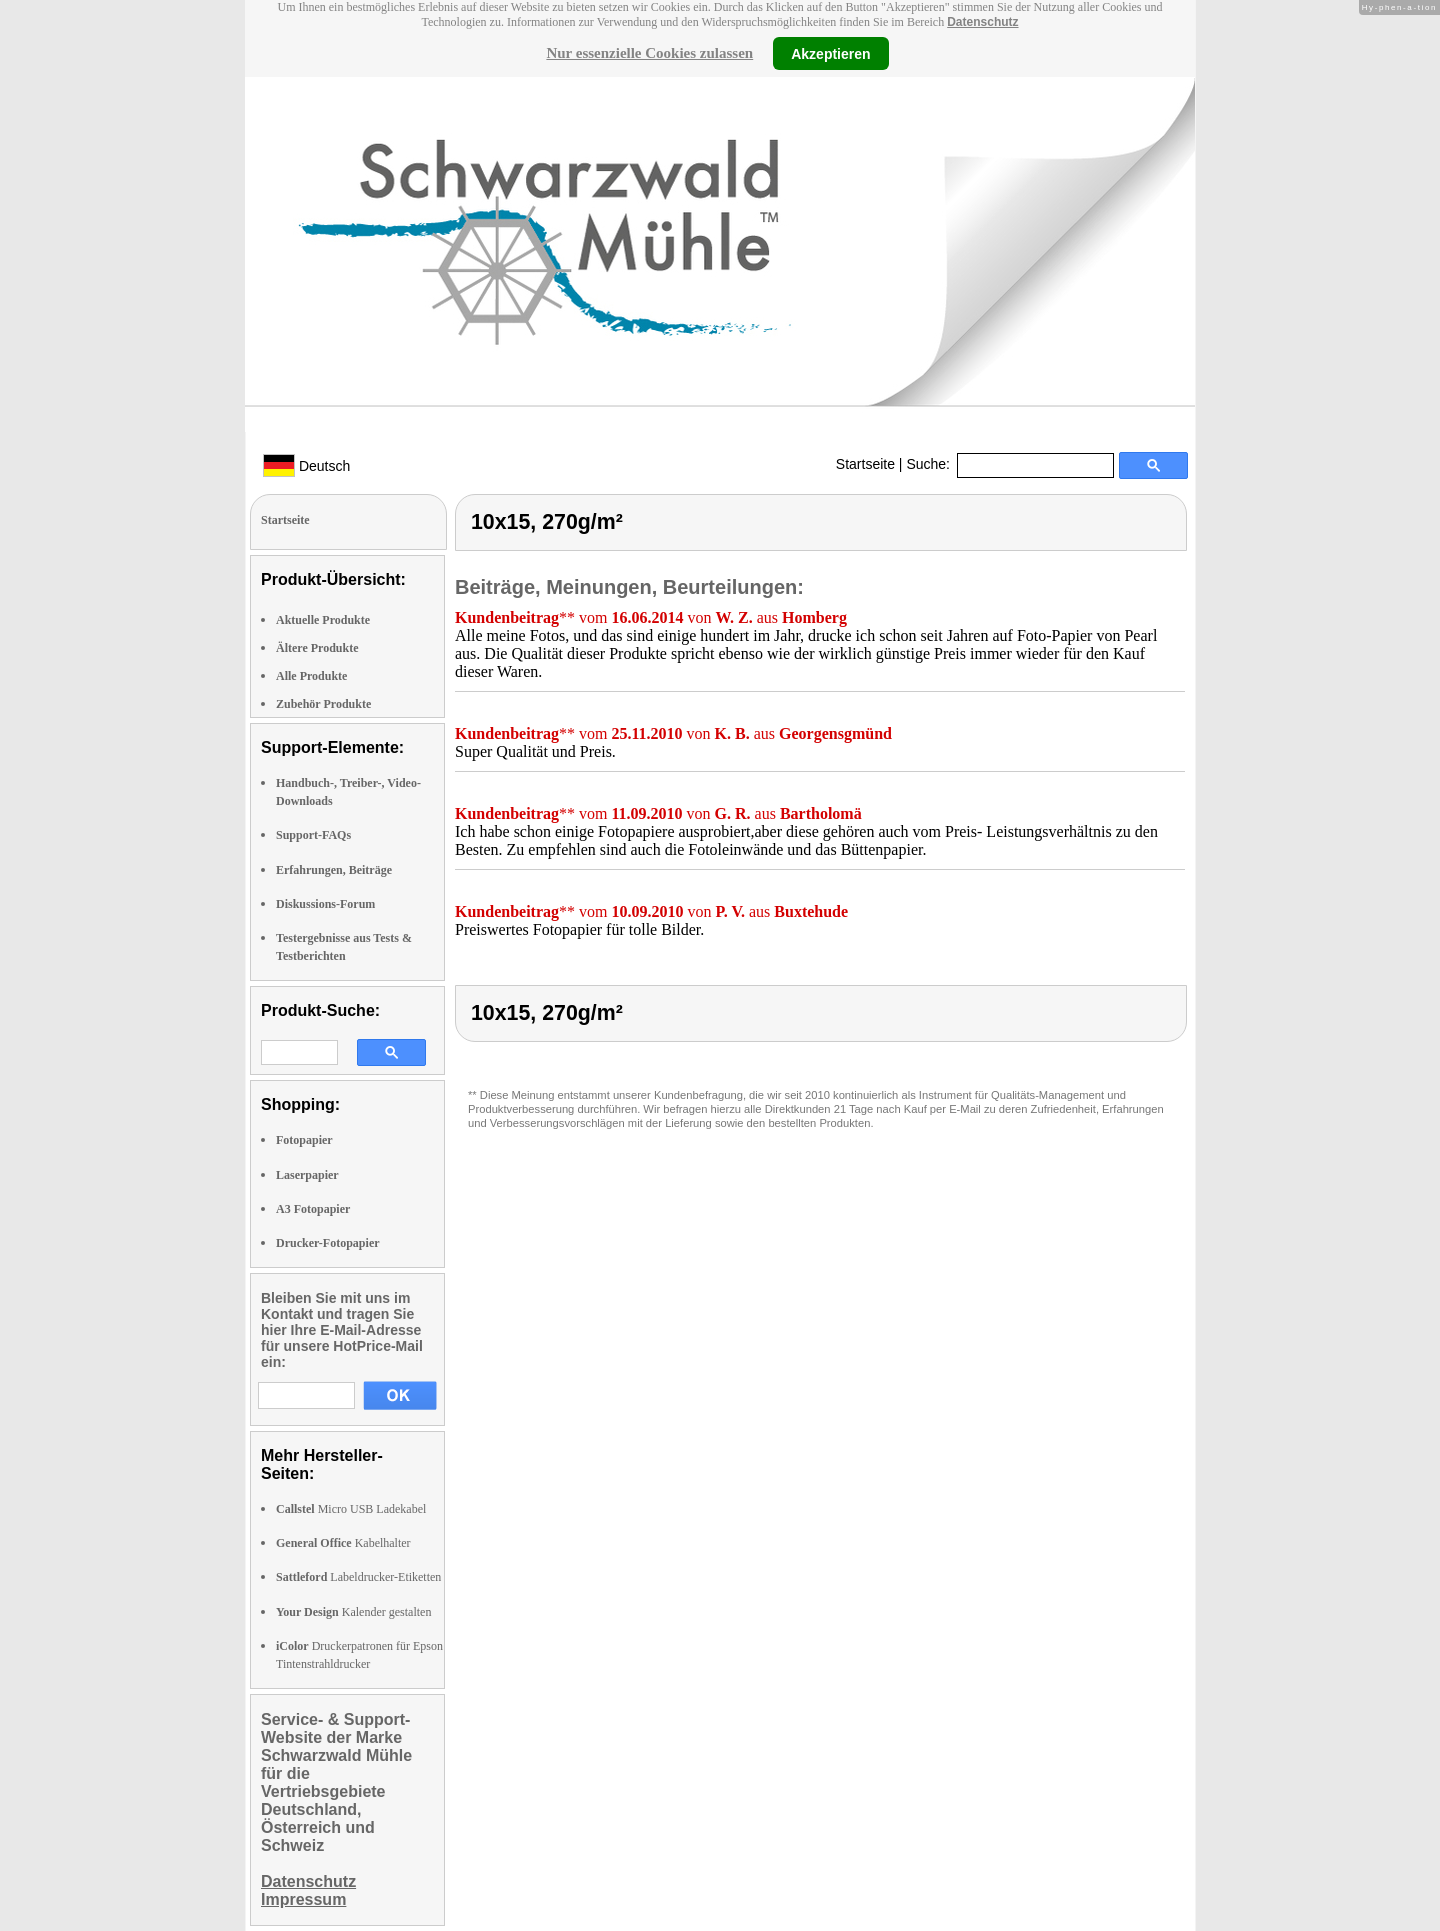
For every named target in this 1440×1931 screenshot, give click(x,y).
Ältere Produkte (317, 648)
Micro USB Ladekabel (351, 1509)
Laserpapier (307, 1175)
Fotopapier (304, 1140)
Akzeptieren (830, 53)
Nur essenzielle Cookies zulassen (649, 53)
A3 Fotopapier (313, 1209)
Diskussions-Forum (325, 904)
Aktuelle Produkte (323, 620)
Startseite (865, 464)
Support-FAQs (313, 835)
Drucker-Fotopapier (328, 1243)
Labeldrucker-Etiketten (358, 1577)
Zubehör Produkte (323, 704)
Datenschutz (982, 22)
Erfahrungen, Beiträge (334, 870)
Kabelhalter (343, 1543)
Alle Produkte (311, 676)
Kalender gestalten (353, 1612)
